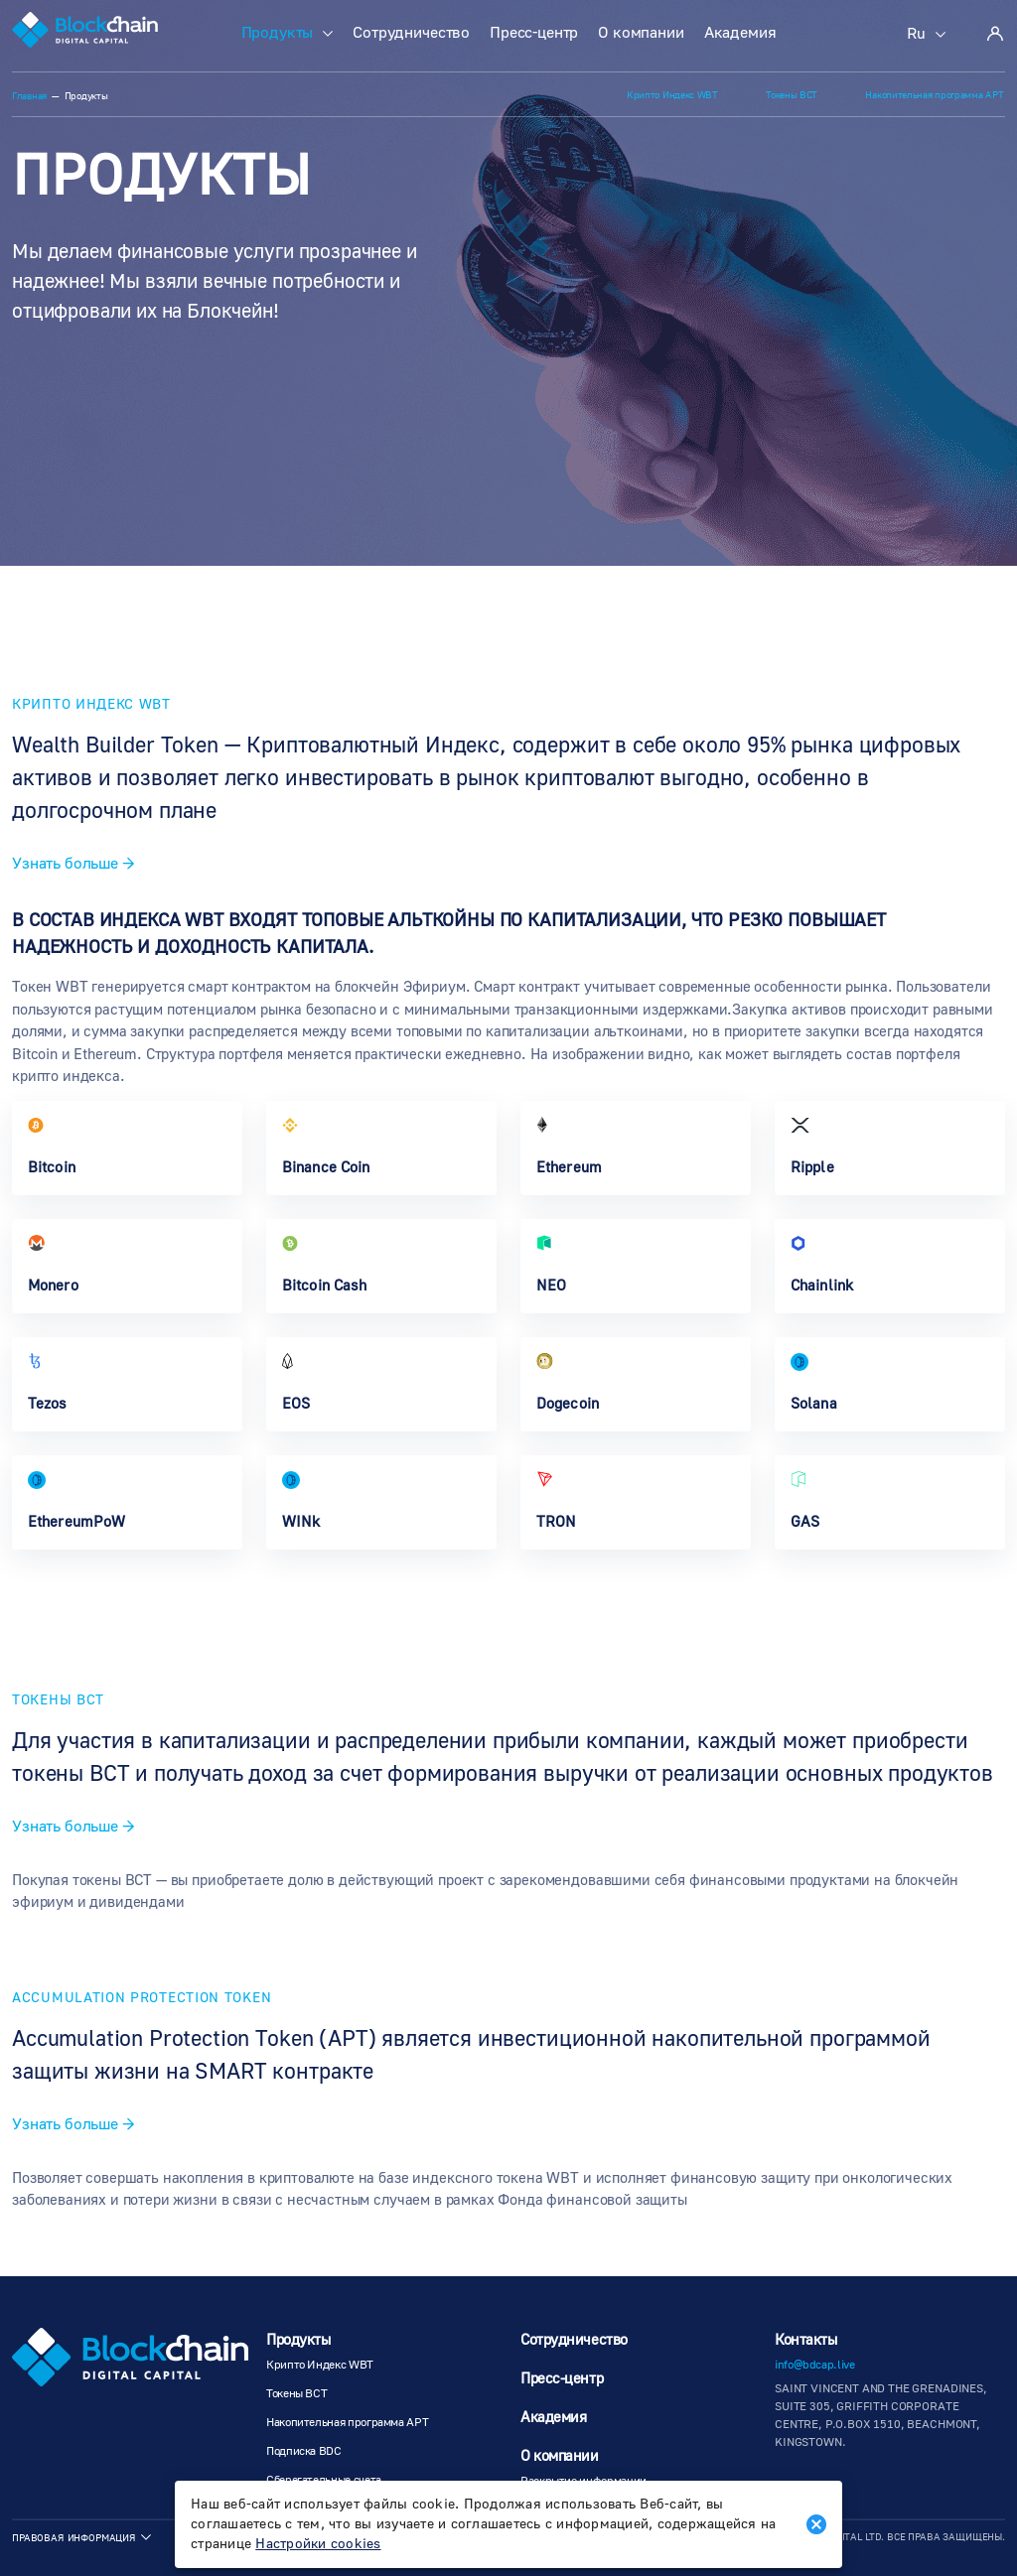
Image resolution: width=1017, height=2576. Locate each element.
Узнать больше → (73, 864)
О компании (640, 34)
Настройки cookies (317, 2544)
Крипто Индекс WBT (680, 94)
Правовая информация (74, 2537)
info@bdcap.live (815, 2365)
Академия (740, 34)
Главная (29, 96)
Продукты (277, 34)
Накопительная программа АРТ (936, 94)
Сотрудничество (411, 34)
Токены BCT (796, 94)
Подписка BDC (304, 2451)
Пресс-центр (534, 34)
